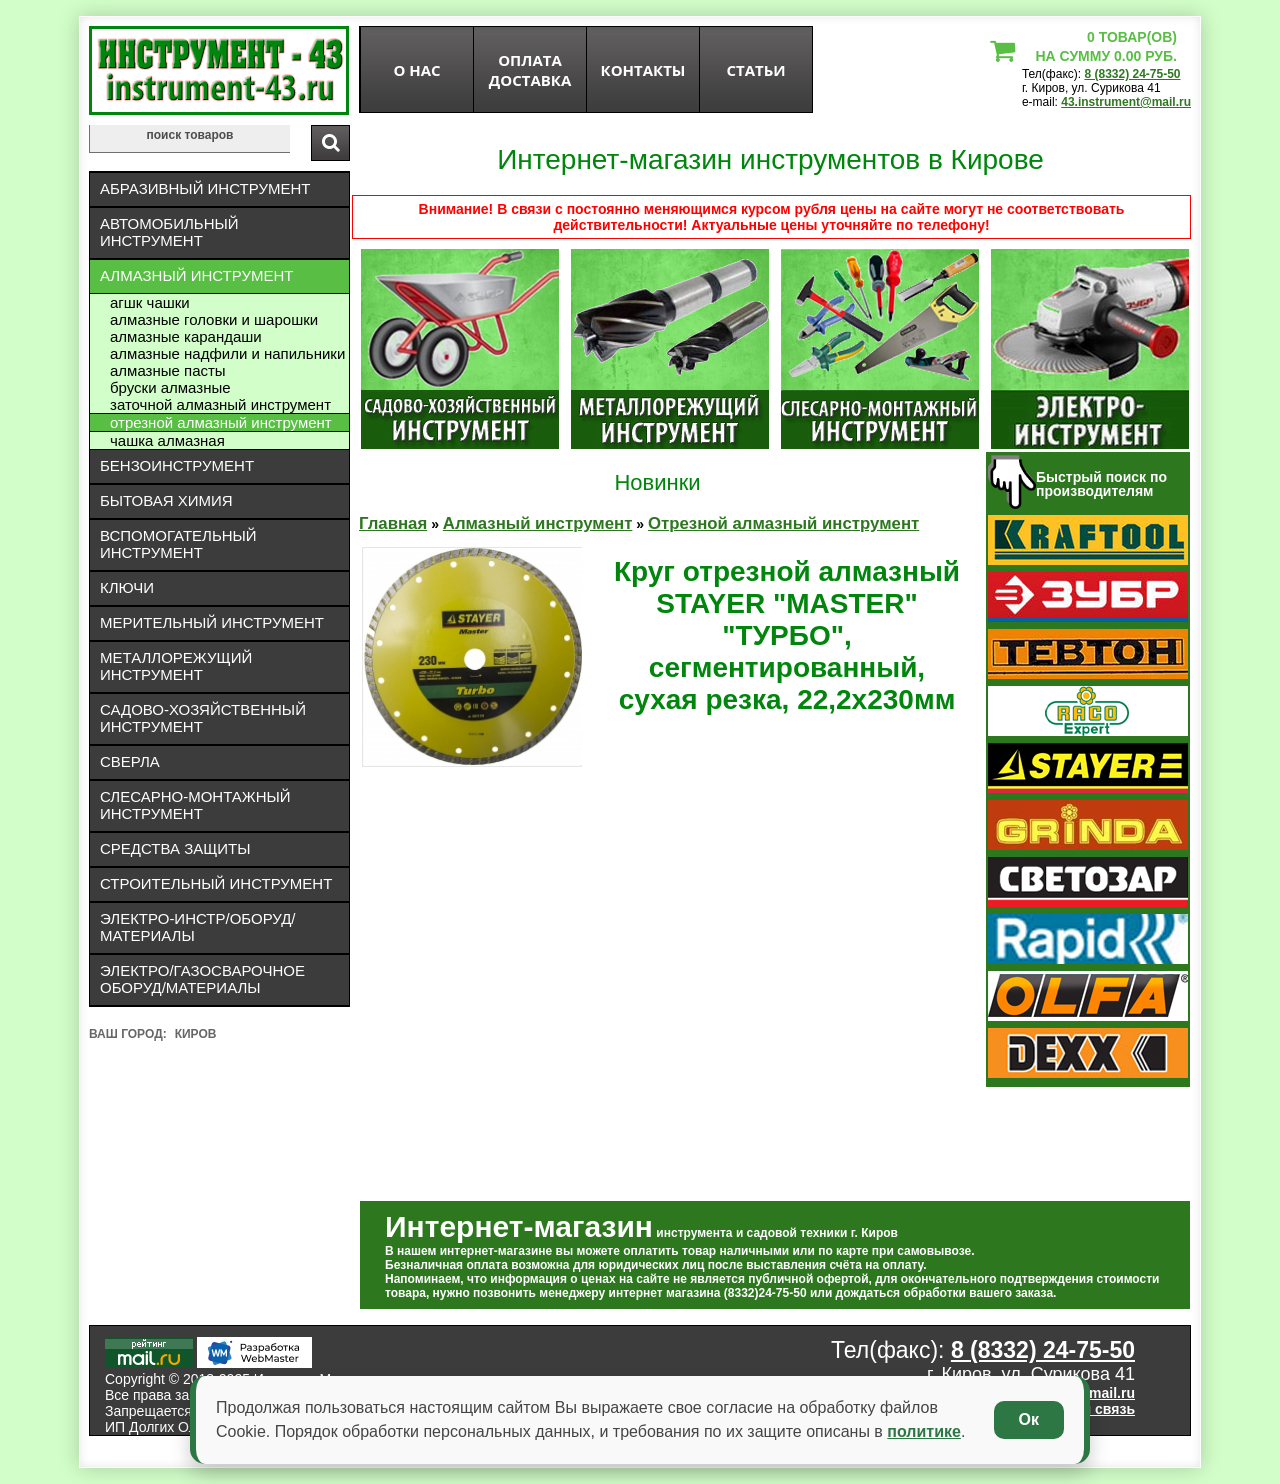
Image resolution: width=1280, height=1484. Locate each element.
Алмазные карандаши (186, 336)
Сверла (130, 761)
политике (924, 1431)
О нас (416, 70)
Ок (1029, 1419)
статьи (755, 70)
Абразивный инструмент (205, 188)
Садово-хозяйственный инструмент (203, 718)
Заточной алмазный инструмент (220, 404)
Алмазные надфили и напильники (227, 353)
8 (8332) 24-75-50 (1132, 74)
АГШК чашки (150, 302)
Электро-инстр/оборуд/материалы (198, 927)
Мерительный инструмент (212, 622)
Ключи (127, 587)
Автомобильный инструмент (169, 232)
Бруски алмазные (170, 387)
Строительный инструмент (216, 883)
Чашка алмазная (167, 440)
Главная (393, 523)
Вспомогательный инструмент (178, 544)
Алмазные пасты (168, 370)
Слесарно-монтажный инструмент (195, 805)
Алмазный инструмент (196, 275)
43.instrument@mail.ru (1126, 102)
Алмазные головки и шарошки (214, 319)
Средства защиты (175, 848)
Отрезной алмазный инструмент (221, 422)
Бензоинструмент (177, 465)
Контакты (643, 70)
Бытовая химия (166, 500)
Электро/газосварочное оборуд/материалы (202, 979)
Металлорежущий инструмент (176, 666)
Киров (196, 1034)
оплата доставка (530, 70)
